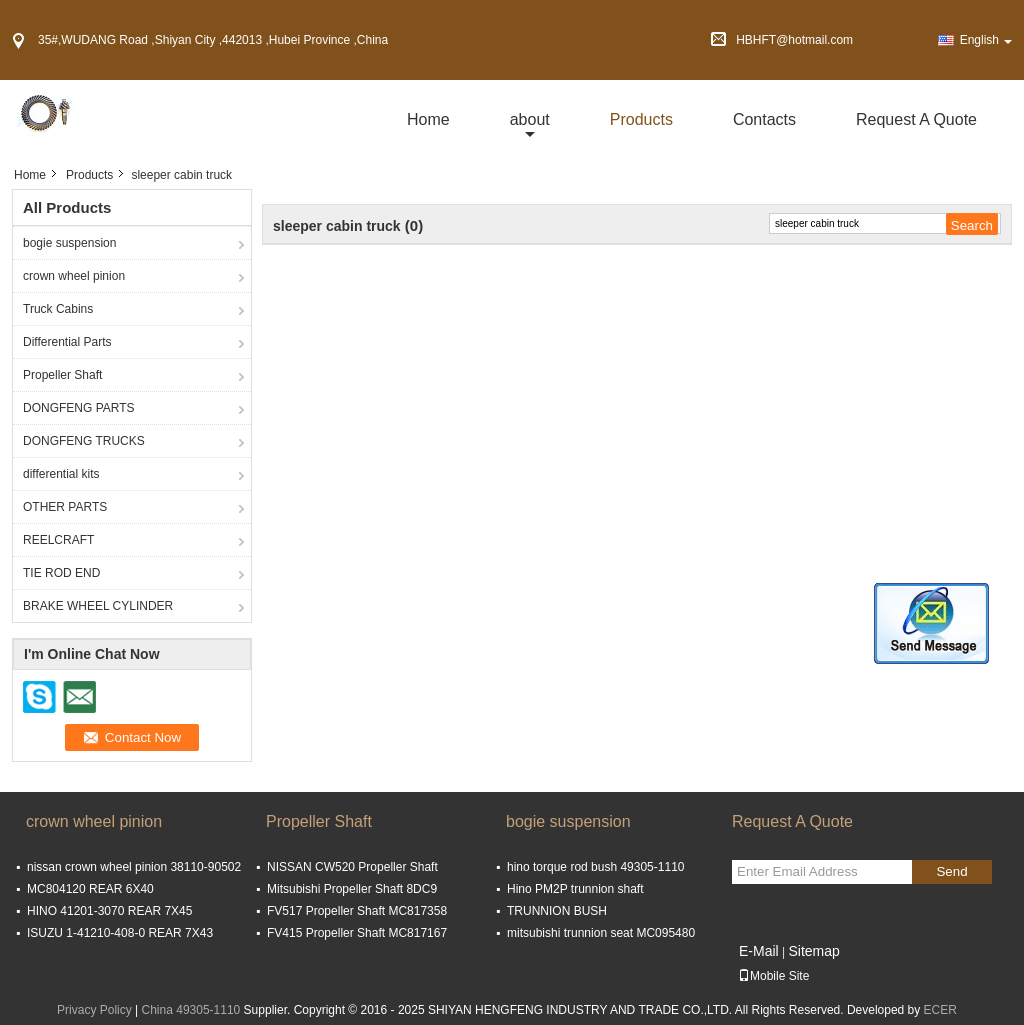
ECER (940, 1010)
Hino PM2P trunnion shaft (575, 889)
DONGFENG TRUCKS (84, 441)
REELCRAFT (58, 540)
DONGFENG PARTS (79, 408)
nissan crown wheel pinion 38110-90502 (134, 867)
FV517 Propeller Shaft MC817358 (357, 911)
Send (951, 871)
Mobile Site (773, 976)
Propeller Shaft (62, 375)
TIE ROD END (61, 573)
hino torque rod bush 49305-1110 (595, 867)
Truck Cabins (58, 309)
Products (641, 119)
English (986, 40)
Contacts (764, 119)
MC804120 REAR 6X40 (90, 889)
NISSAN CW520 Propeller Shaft (352, 867)
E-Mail (759, 951)
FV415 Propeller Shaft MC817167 (357, 933)
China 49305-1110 (191, 1010)
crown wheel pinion (74, 276)
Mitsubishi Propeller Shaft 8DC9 (352, 889)
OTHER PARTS (65, 507)
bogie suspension (69, 243)
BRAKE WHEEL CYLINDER (98, 606)
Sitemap (813, 951)
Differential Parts (67, 342)
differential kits (61, 474)
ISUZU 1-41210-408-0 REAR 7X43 (120, 933)
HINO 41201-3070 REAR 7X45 (109, 911)
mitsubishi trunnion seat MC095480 (601, 933)
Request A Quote (916, 119)
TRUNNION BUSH (557, 911)
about (530, 119)
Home (428, 119)
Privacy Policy (94, 1010)
